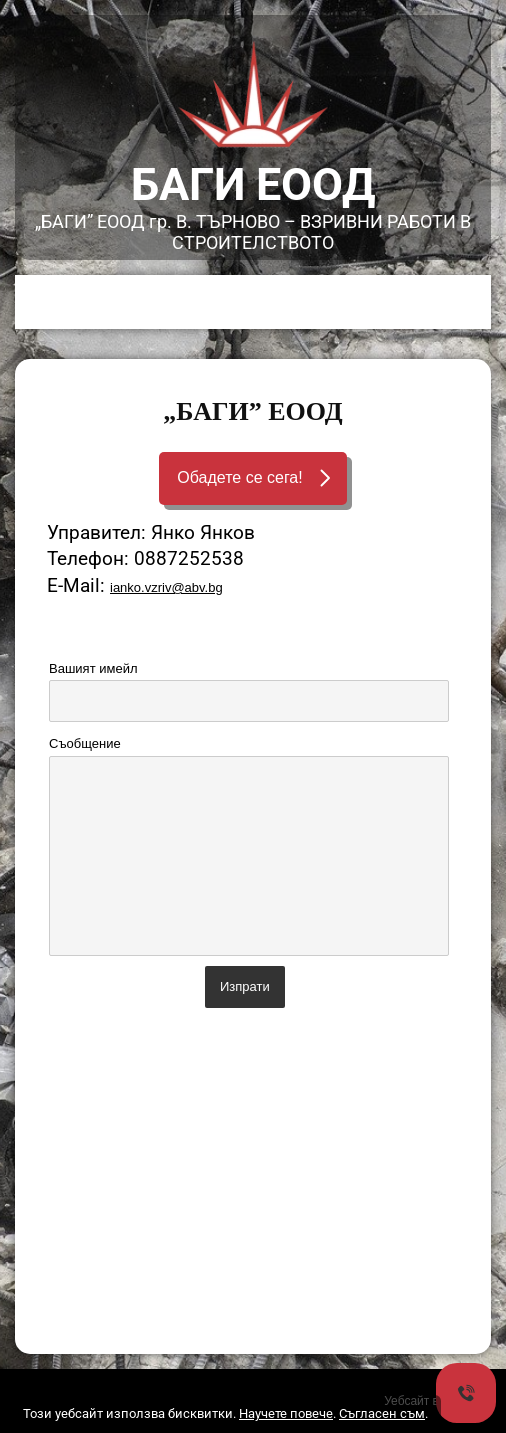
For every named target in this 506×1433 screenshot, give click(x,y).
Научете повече (286, 1413)
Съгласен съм (382, 1413)
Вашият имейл (93, 668)
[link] (253, 91)
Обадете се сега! (239, 477)
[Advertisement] (253, 1184)
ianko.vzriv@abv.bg (166, 587)
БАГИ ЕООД (253, 184)
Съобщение (85, 743)
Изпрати (245, 986)
